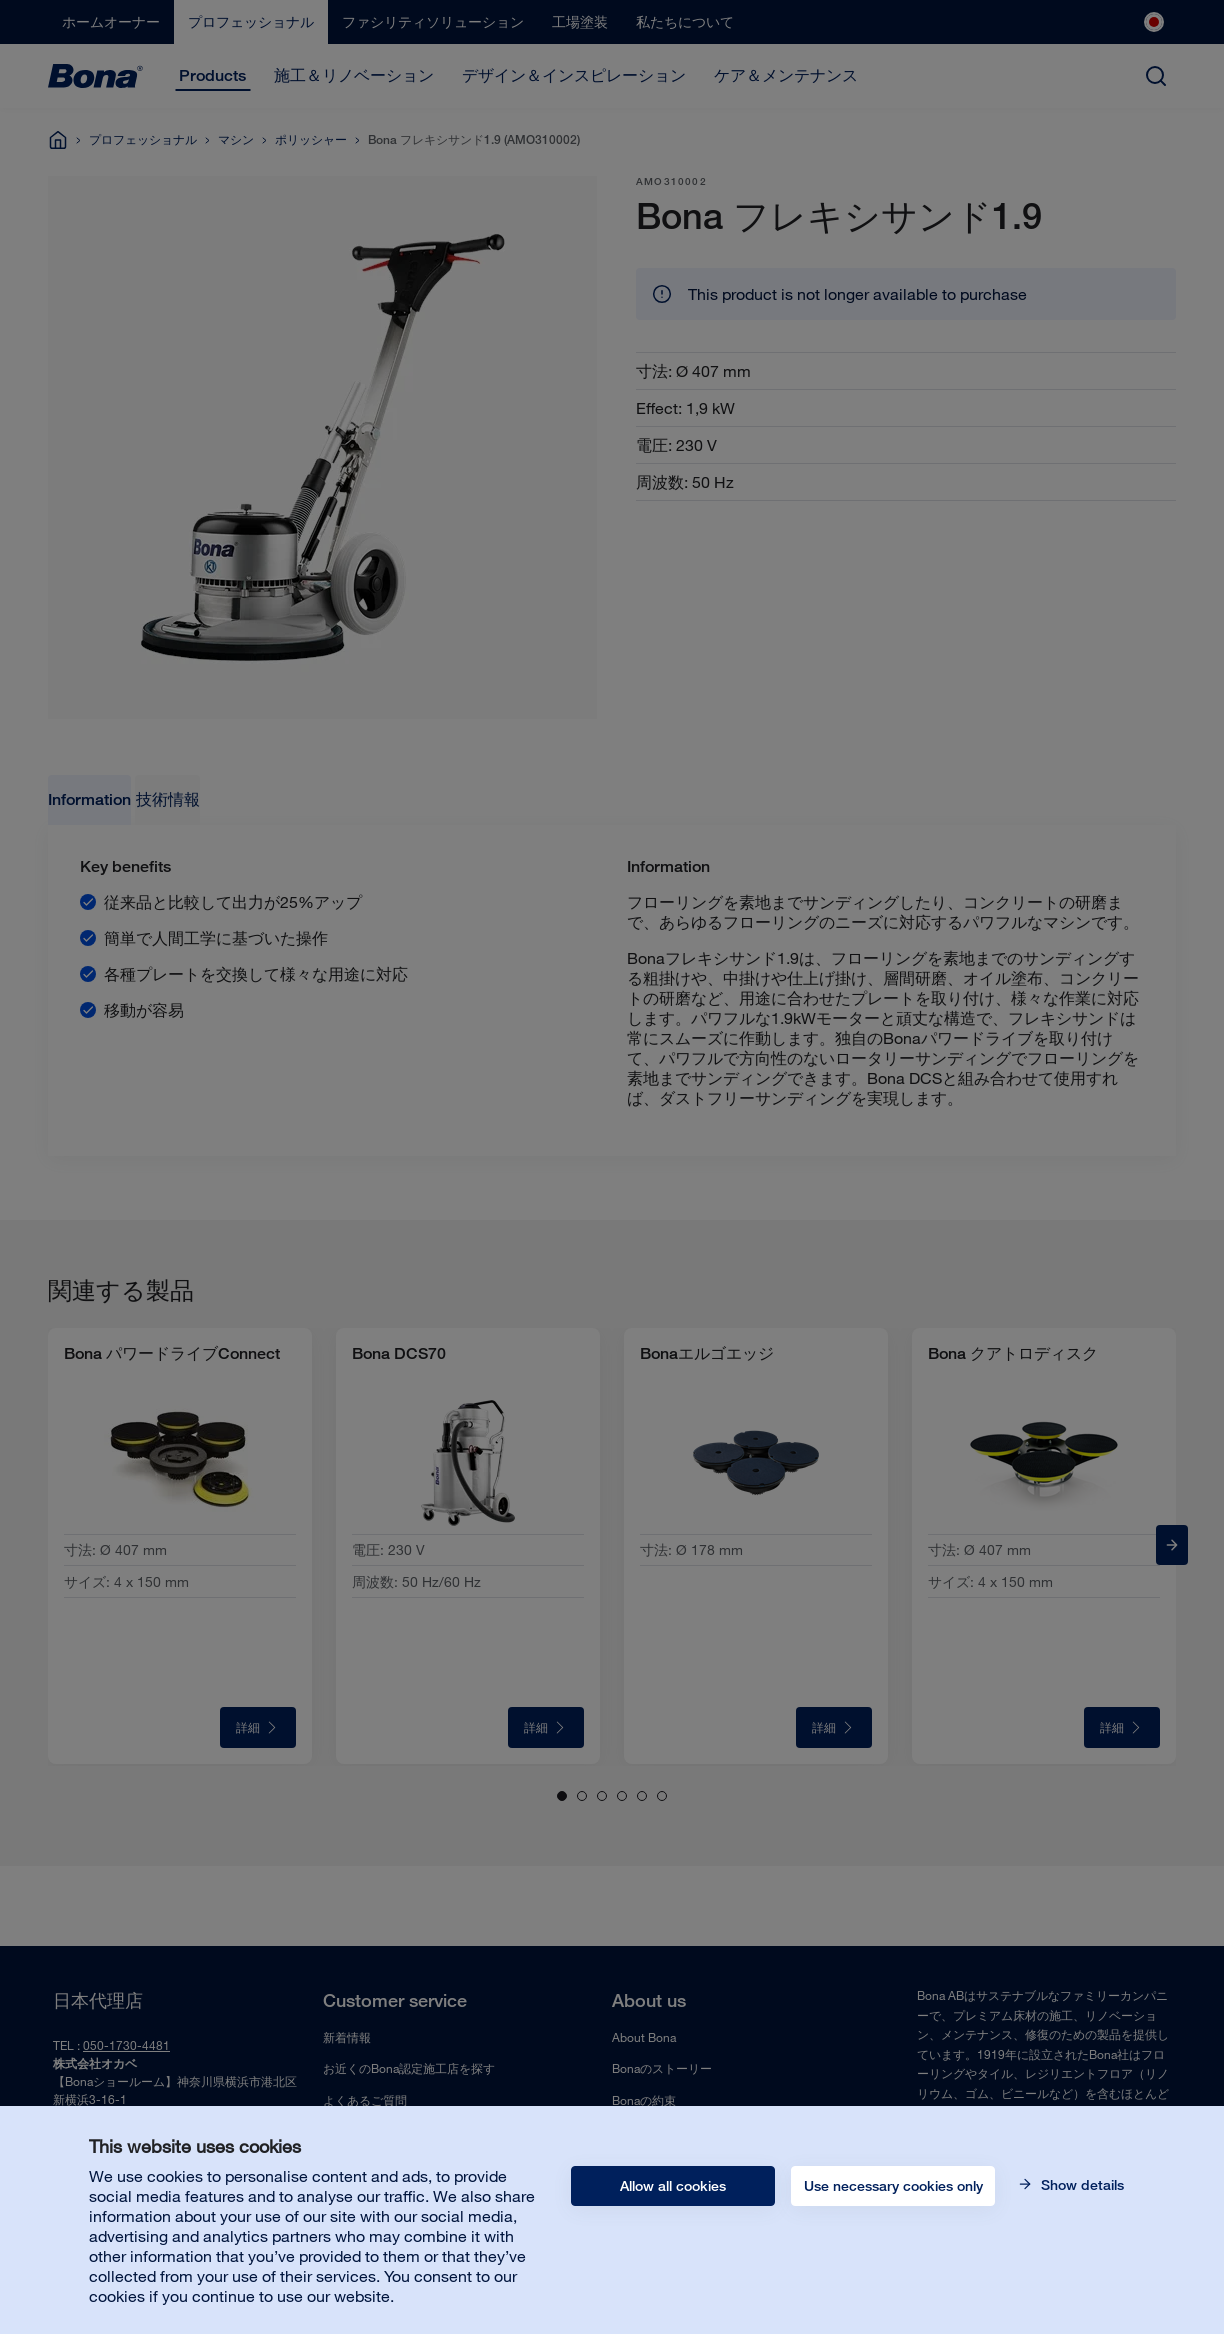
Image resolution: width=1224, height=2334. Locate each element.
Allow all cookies (673, 2186)
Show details (1080, 2185)
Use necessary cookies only (893, 2186)
